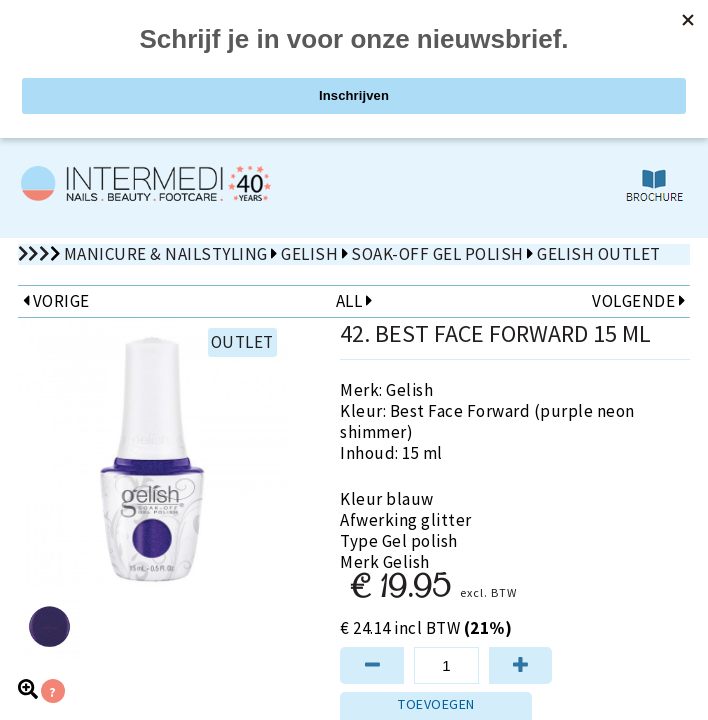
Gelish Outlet (599, 254)
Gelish (309, 254)
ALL (354, 301)
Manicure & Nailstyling (166, 254)
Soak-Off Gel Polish (437, 254)
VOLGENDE (638, 301)
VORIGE (56, 301)
